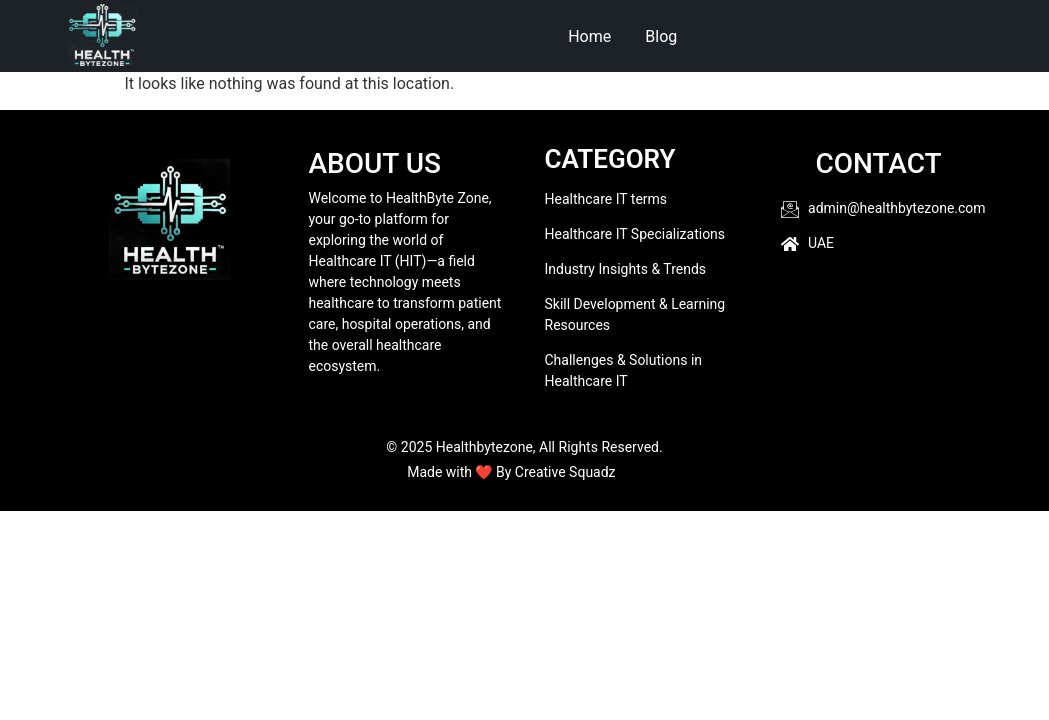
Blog (661, 36)
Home (589, 36)
